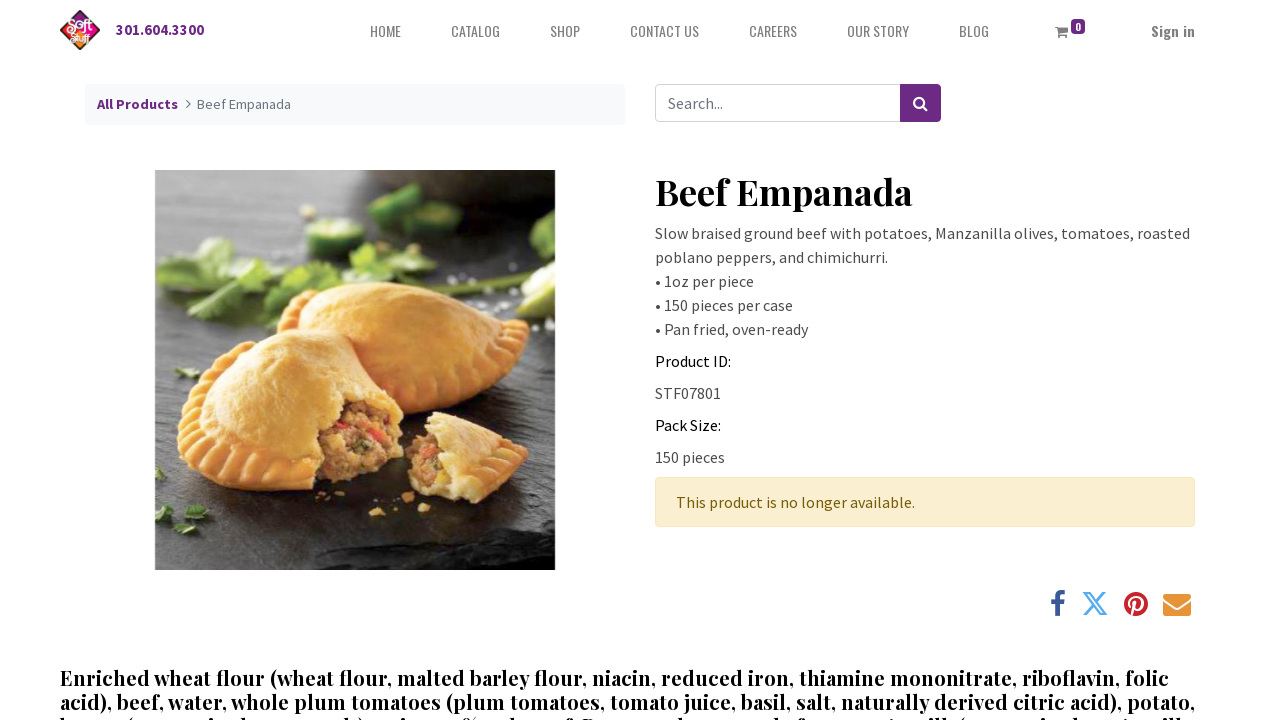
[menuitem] (385, 30)
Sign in (1173, 30)
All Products (137, 104)
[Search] (920, 103)
